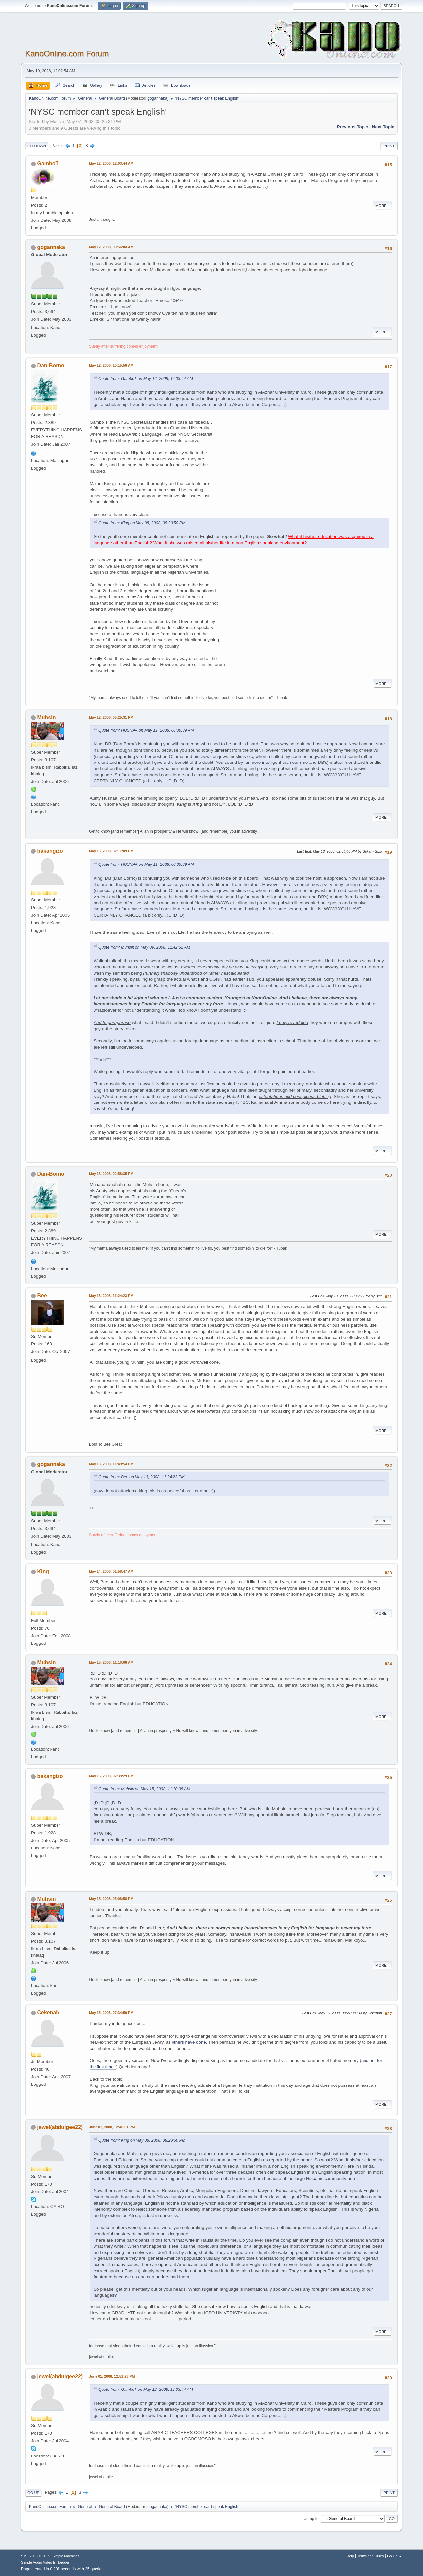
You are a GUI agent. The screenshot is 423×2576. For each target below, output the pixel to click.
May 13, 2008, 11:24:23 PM (111, 1296)
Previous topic (352, 126)
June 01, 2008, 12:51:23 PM (112, 2376)
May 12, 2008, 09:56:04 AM (111, 247)
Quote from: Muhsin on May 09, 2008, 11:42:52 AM (144, 947)
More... (382, 206)
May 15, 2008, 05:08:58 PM (111, 1899)
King (43, 1571)
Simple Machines (65, 2556)
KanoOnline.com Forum (67, 53)
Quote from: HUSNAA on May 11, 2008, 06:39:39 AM (146, 730)
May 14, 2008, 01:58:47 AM (111, 1571)
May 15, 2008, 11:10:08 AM (111, 1662)
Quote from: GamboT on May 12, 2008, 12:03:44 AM (145, 378)
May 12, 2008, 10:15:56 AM (111, 365)
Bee (42, 1295)
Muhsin (46, 717)
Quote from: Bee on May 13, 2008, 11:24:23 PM (141, 1477)
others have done (189, 2042)
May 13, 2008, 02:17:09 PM (111, 851)
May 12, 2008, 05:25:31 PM (111, 717)
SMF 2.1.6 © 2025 (35, 2556)
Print (389, 146)
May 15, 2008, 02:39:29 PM (111, 1776)
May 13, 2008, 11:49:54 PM (111, 1464)
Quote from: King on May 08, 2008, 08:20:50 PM (141, 523)
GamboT (47, 163)
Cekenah (48, 2012)
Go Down (36, 146)
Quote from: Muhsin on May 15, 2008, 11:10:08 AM (144, 1789)
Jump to (311, 2518)
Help (350, 2556)
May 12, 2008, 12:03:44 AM (111, 163)
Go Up (33, 2493)
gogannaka (157, 98)
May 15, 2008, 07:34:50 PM (111, 2013)
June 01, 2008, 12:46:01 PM (112, 2127)
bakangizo (50, 851)
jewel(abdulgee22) (60, 2127)
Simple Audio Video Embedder (45, 2562)
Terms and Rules (370, 2556)
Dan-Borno (50, 365)
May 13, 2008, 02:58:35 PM (111, 1174)
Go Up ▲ (394, 2556)
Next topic (383, 126)
